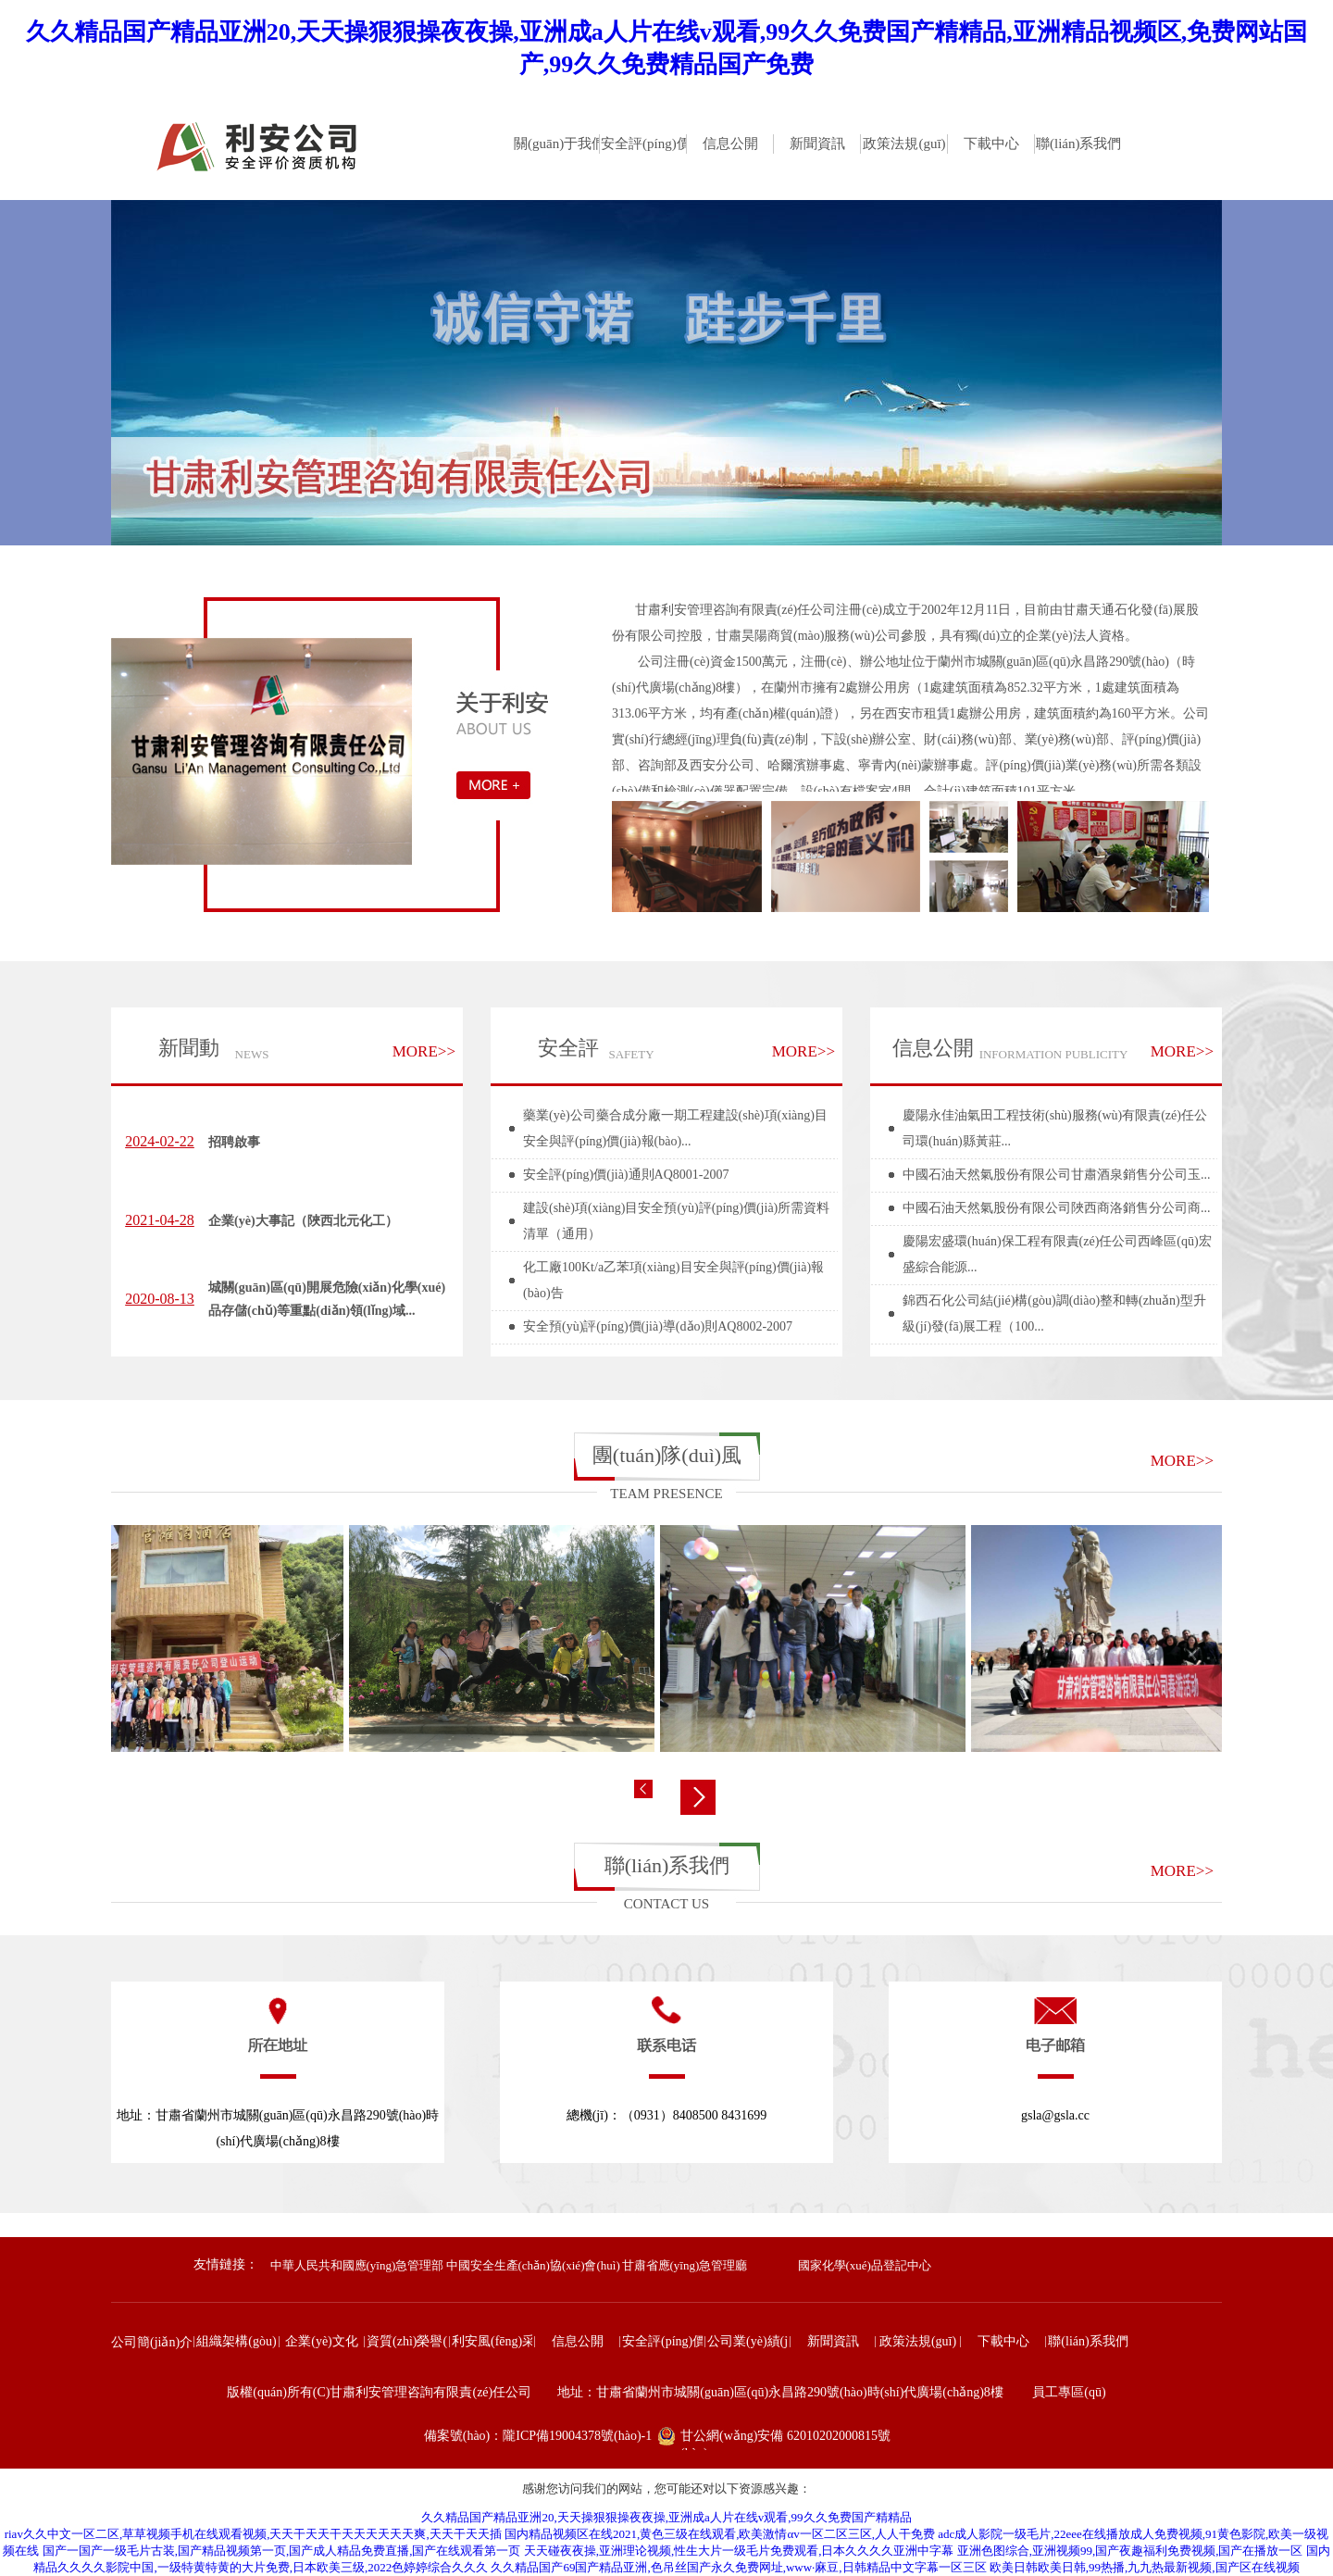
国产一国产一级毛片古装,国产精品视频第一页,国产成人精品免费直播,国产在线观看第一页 (282, 2550)
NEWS (252, 1054)
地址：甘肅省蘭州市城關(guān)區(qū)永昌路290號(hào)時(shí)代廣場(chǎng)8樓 (278, 2128)
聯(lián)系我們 (667, 1865)
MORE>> (423, 1051)
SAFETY (631, 1054)
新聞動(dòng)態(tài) (181, 1056)
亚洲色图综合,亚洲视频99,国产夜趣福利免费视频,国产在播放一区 (1130, 2550)
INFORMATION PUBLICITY (1053, 1054)
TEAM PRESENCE (666, 1493)
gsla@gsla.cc (1055, 2115)
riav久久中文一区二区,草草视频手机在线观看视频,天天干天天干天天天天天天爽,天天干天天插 (253, 2534)
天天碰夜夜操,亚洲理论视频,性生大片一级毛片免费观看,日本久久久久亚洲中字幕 (739, 2550)
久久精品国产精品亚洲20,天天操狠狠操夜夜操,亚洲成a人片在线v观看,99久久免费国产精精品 (666, 2517)
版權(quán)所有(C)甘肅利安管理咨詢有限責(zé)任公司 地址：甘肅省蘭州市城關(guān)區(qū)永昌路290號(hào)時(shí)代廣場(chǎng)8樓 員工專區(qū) (666, 2392)
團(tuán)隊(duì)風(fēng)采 (666, 1462)
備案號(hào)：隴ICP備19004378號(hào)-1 (538, 2436)
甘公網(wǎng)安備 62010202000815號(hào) (785, 2439)
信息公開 (933, 1047)
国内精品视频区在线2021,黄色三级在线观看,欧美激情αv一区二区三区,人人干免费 (720, 2534)
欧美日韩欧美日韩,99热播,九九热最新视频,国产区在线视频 (1145, 2567)
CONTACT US (666, 1903)
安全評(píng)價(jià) (547, 1056)
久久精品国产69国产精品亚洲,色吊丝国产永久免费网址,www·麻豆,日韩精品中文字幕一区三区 (738, 2567)
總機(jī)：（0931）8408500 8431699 (667, 2115)
